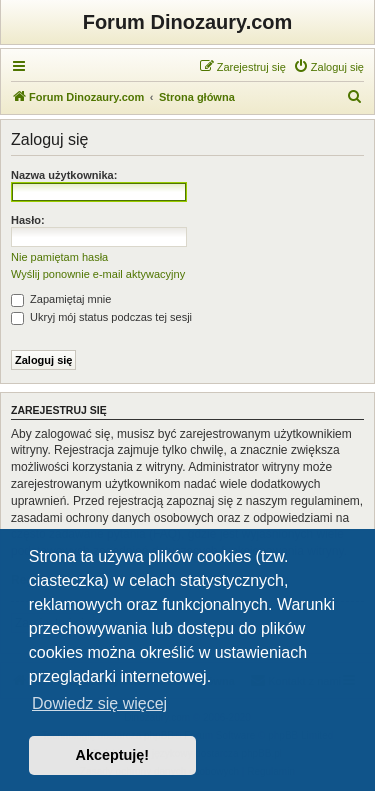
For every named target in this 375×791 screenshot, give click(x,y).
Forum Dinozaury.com (188, 22)
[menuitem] (328, 67)
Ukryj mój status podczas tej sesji (101, 317)
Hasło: (28, 220)
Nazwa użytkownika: (64, 175)
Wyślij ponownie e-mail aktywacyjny (98, 274)
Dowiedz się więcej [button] (99, 703)
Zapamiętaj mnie (61, 299)
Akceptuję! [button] (113, 755)
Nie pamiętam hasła (59, 257)
